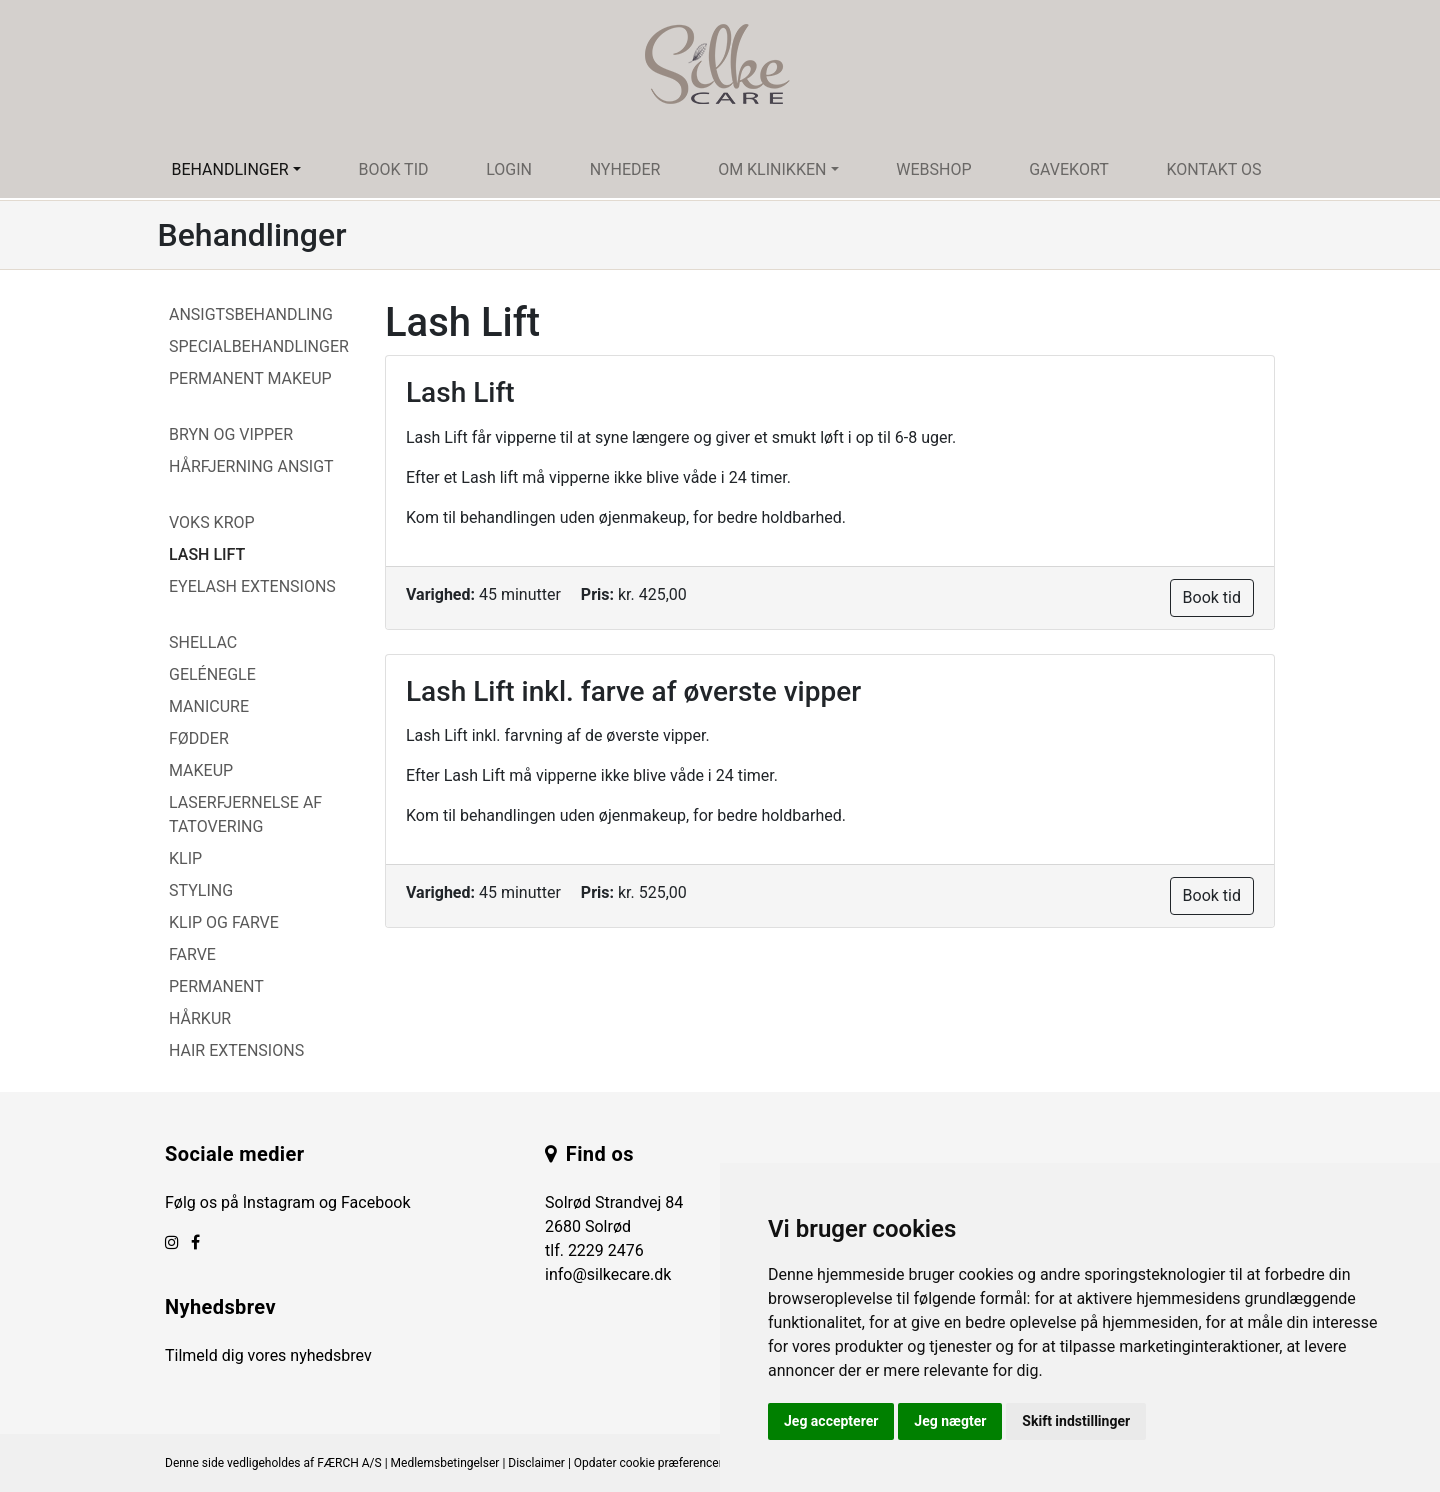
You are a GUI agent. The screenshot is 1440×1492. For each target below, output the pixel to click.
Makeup (201, 770)
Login (509, 169)
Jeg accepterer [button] (831, 1421)
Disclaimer (536, 1463)
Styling (201, 890)
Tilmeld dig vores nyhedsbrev (268, 1355)
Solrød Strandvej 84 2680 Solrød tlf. (614, 1226)
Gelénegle (212, 674)
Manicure (209, 706)
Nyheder (625, 169)
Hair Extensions (236, 1050)
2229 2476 (606, 1250)
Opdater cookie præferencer (648, 1463)
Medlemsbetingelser (445, 1463)
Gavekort (1069, 169)
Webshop (933, 169)
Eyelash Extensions (252, 586)
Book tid (393, 169)
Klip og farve (224, 922)
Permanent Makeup (250, 378)
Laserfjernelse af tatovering (245, 814)
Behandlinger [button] (229, 169)
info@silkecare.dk (608, 1274)
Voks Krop (212, 522)
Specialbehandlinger (259, 346)
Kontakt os (1213, 169)
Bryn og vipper (231, 434)
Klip (185, 858)
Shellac (203, 642)
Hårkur (200, 1018)
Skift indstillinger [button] (1076, 1421)
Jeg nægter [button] (950, 1421)
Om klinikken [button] (772, 169)
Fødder (199, 738)
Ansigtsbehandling (251, 314)
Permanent (216, 986)
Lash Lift (207, 554)
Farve (192, 954)
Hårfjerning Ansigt (251, 466)
